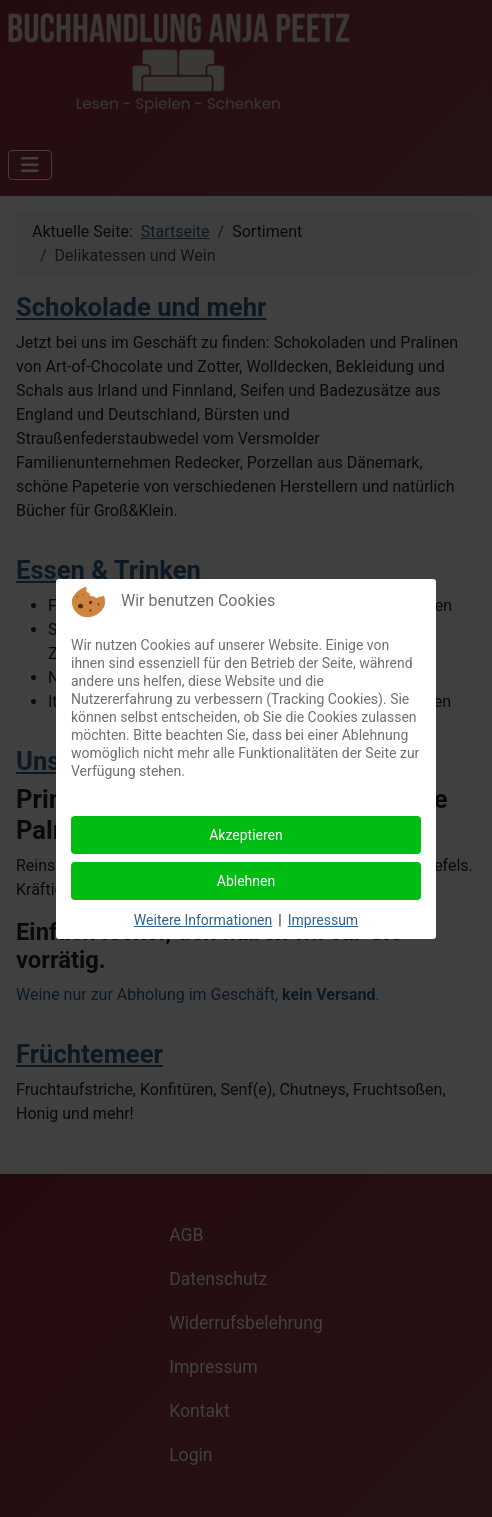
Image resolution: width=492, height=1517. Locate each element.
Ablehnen (246, 881)
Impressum (323, 920)
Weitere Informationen (203, 920)
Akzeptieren (246, 835)
